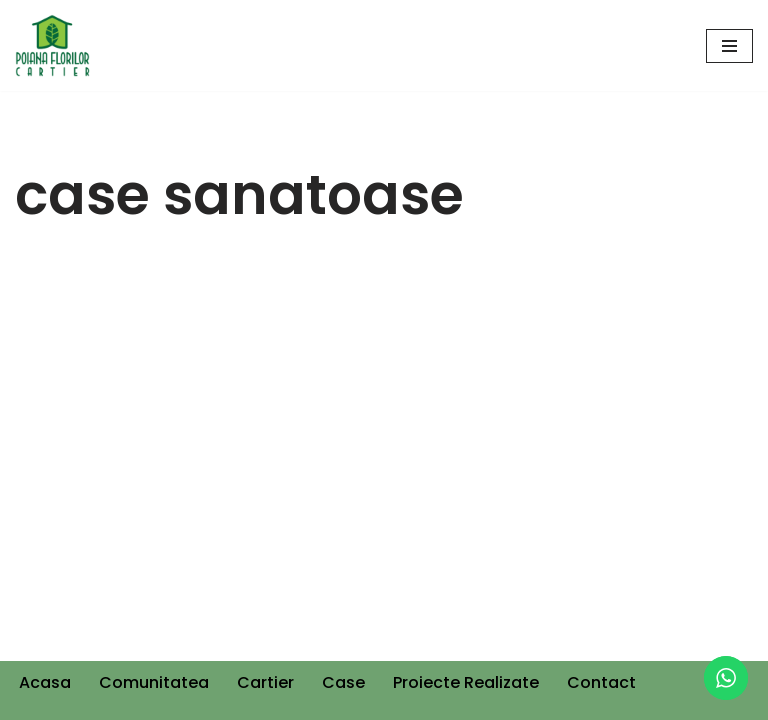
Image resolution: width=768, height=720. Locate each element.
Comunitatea (154, 682)
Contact (601, 682)
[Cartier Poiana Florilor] (52, 45)
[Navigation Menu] (729, 46)
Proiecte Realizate (466, 682)
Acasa (45, 682)
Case (343, 682)
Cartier (265, 682)
